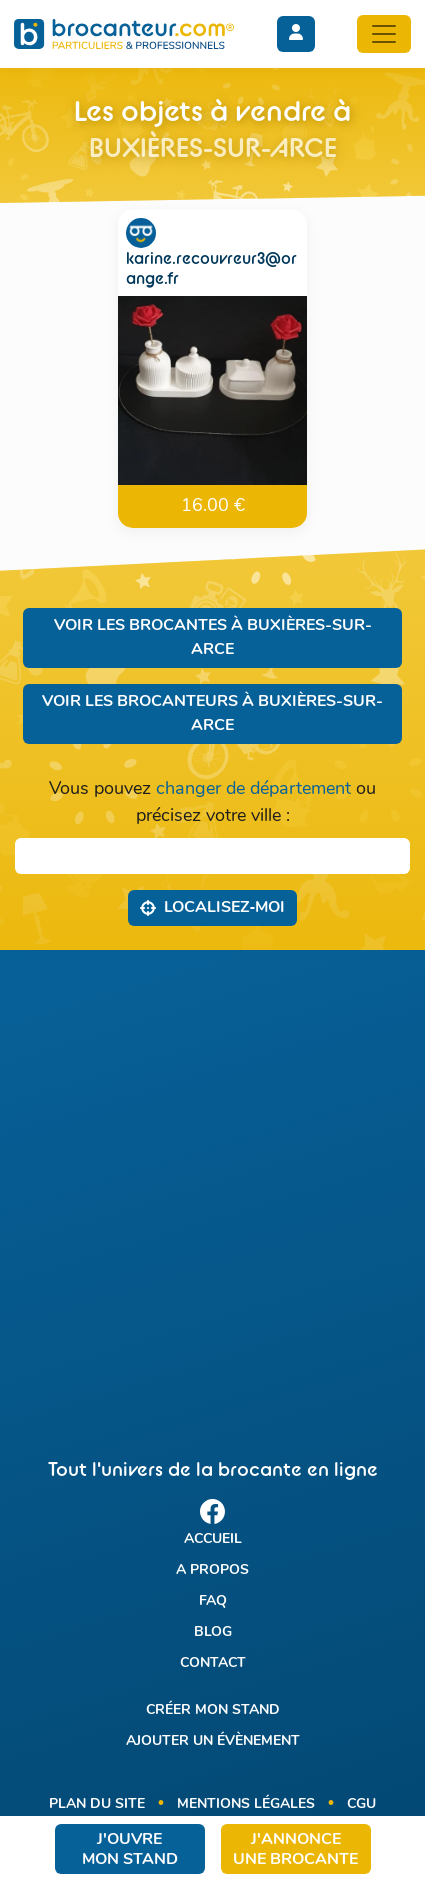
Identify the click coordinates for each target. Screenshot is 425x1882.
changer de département (253, 789)
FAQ (213, 1601)
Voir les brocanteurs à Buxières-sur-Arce (212, 714)
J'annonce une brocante (295, 1850)
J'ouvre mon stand (130, 1850)
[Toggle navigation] (384, 34)
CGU (361, 1804)
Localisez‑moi (212, 907)
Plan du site (97, 1804)
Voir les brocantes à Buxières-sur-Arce (213, 638)
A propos (212, 1570)
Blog (213, 1632)
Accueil (213, 1539)
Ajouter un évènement (213, 1741)
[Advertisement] (212, 1186)
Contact (213, 1663)
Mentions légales (246, 1804)
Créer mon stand (213, 1710)
